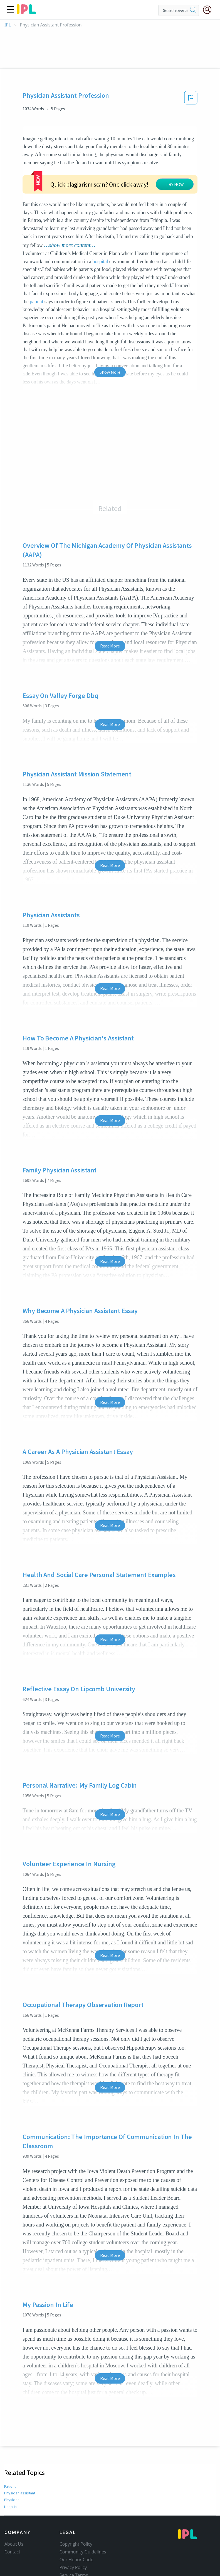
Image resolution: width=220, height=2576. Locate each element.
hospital (100, 242)
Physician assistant (19, 2473)
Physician (11, 2480)
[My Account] (209, 10)
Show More (110, 353)
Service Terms (74, 2556)
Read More (110, 627)
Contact (12, 2532)
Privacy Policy (73, 2548)
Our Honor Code (76, 2540)
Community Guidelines (83, 2532)
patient (36, 282)
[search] (193, 10)
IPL (7, 25)
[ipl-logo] (26, 12)
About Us (13, 2525)
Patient (10, 2467)
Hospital (11, 2487)
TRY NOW (118, 172)
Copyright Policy (76, 2525)
